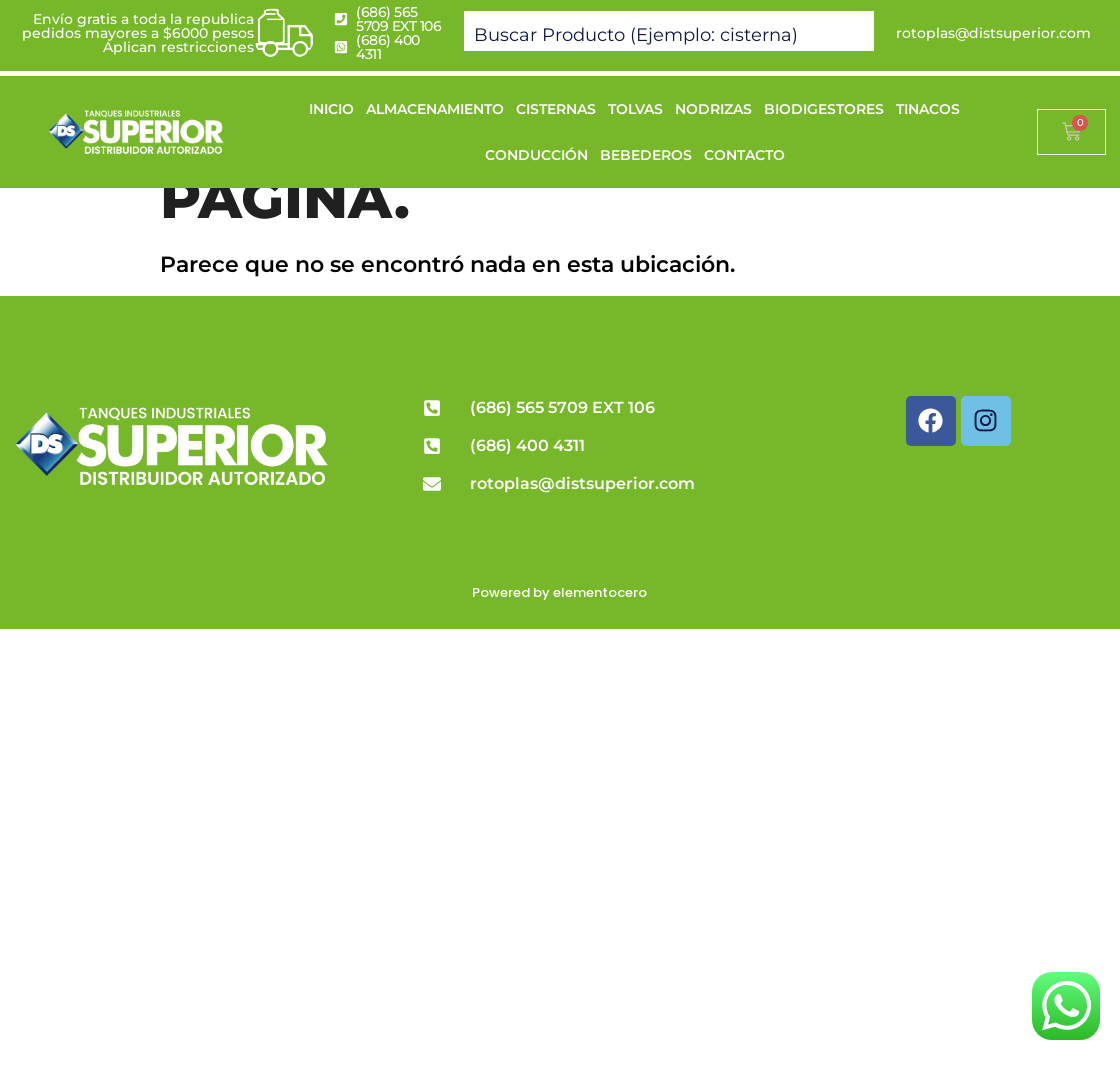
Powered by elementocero (559, 592)
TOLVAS (635, 109)
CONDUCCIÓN (536, 155)
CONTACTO (744, 155)
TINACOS (928, 109)
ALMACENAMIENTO (435, 109)
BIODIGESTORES (824, 109)
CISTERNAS (556, 109)
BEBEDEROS (646, 155)
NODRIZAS (713, 109)
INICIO (331, 109)
